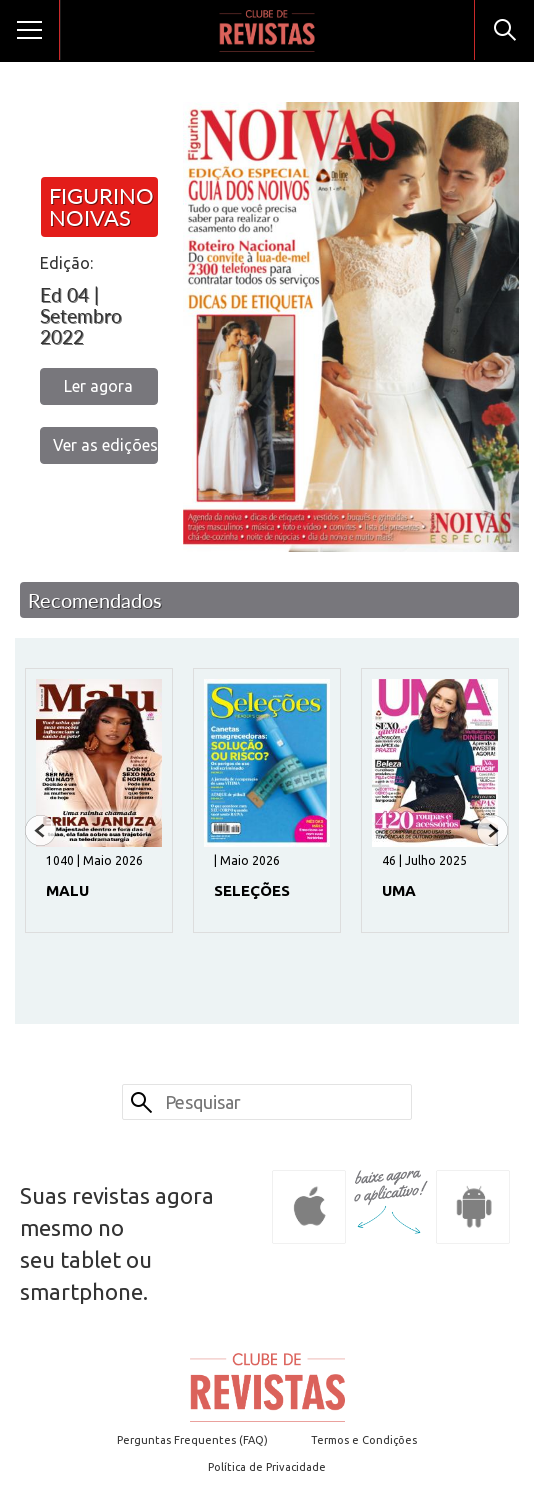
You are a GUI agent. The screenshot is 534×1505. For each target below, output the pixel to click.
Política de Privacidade (267, 1467)
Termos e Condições (364, 1440)
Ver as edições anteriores (105, 445)
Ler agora (98, 386)
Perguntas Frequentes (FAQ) (192, 1440)
